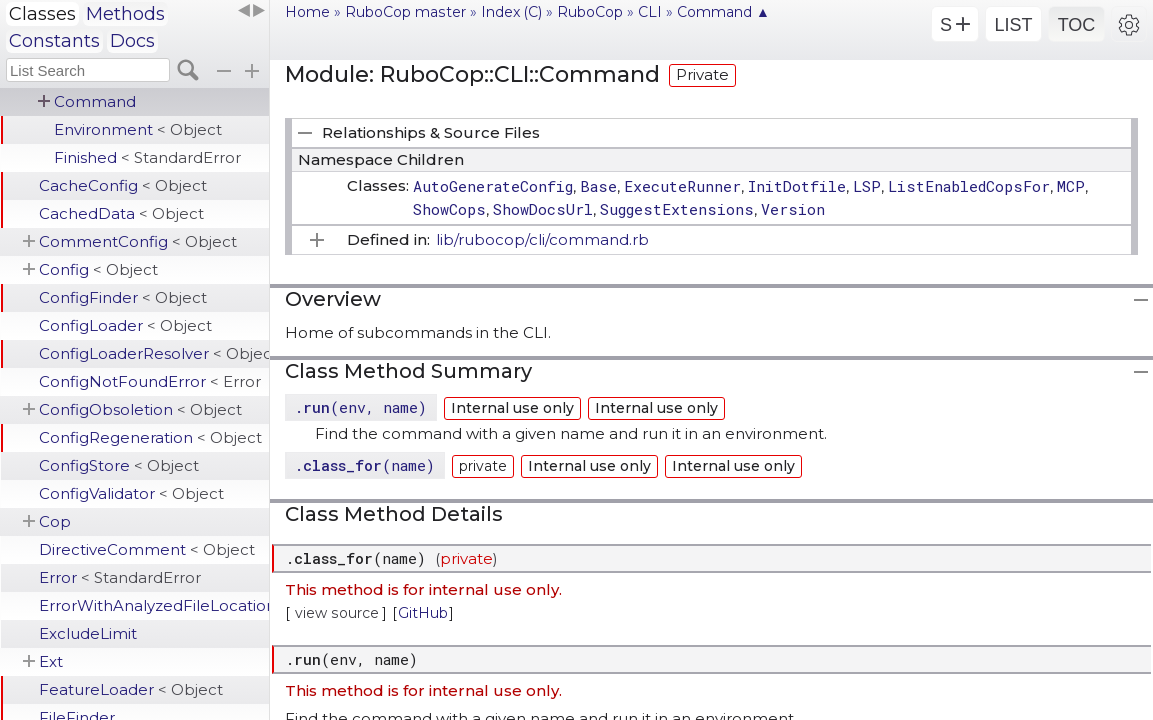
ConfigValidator (131, 493)
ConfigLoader (125, 325)
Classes (42, 14)
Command (95, 101)
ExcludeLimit (88, 633)
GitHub (423, 613)
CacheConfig (123, 185)
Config (98, 269)
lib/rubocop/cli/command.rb (542, 239)
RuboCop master (405, 12)
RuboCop (590, 12)
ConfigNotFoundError (150, 381)
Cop (55, 521)
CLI (650, 12)
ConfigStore (119, 465)
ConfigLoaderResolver (154, 353)
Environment (138, 129)
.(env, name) (360, 407)
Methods (125, 14)
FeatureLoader (131, 689)
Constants (54, 41)
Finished (147, 157)
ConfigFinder (123, 297)
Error (120, 577)
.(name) (364, 465)
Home (307, 12)
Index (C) (511, 12)
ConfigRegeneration (150, 437)
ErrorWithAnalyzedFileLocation (154, 605)
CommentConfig (138, 241)
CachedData (121, 213)
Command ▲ (723, 12)
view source (337, 613)
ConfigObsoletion (140, 409)
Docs (132, 41)
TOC (1077, 25)
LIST (1013, 25)
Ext (51, 661)
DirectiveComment (147, 549)
